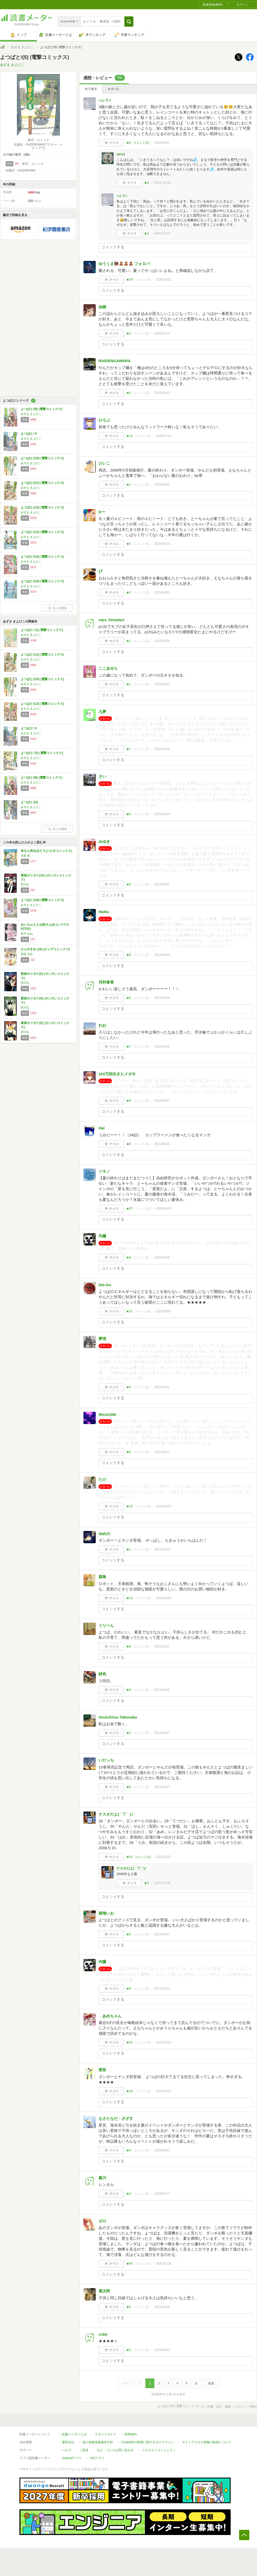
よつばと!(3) (29, 802)
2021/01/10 (163, 2091)
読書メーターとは (74, 2434)
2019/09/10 (161, 2350)
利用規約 (130, 2434)
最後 (211, 2383)
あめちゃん (110, 2016)
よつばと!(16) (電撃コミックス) (42, 900)
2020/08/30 (161, 2150)
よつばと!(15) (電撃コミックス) (42, 581)
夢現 (102, 1338)
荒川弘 (25, 884)
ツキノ (104, 1171)
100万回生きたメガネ (117, 1074)
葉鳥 (102, 1577)
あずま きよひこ (22, 47)
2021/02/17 (163, 1856)
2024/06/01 (161, 884)
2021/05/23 (161, 1549)
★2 (146, 183)
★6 (128, 1452)
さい (102, 776)
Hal (101, 1128)
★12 (129, 436)
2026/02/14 (161, 333)
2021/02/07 (161, 1934)
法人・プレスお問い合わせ (115, 2450)
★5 (128, 143)
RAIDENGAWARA (115, 361)
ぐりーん (106, 1625)
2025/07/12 (163, 435)
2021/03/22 (161, 1646)
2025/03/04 (161, 814)
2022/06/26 (161, 1257)
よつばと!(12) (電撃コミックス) (42, 507)
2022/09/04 (161, 1144)
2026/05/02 (161, 142)
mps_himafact (111, 620)
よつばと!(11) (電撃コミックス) (42, 483)
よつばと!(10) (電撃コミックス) (42, 458)
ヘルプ (66, 2450)
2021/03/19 (161, 1689)
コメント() (141, 142)
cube (103, 2334)
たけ (102, 1479)
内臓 (102, 1236)
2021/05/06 (163, 1598)
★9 (128, 1257)
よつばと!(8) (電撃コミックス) (41, 409)
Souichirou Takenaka (118, 1717)
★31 (129, 1311)
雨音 (102, 2070)
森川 (102, 2177)
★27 (129, 1208)
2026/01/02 (161, 392)
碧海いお (106, 1913)
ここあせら (108, 668)
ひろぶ (104, 420)
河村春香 (106, 982)
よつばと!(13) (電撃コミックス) (42, 532)
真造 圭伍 (27, 954)
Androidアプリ (72, 2458)
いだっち (106, 1760)
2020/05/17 (161, 2193)
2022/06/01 (163, 1311)
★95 (129, 2263)
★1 (146, 233)
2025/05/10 (161, 543)
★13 (129, 1598)
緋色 (102, 1674)
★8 (128, 955)
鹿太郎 (104, 2291)
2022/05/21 (161, 1387)
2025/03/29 (161, 749)
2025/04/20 (161, 592)
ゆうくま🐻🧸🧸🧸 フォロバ (124, 263)
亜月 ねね (27, 933)
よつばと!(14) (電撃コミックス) (42, 556)
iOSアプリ (97, 2458)
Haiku (104, 911)
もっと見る (57, 608)
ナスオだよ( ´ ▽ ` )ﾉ (116, 1814)
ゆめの (104, 1533)
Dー (102, 512)
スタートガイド (105, 2434)
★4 (128, 2150)
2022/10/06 (161, 1046)
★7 (128, 749)
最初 (125, 2383)
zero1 (120, 154)
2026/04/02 (163, 279)
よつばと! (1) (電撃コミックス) (42, 630)
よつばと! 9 (29, 433)
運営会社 (68, 2442)
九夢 (102, 711)
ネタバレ (114, 89)
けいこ (104, 463)
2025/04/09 (161, 640)
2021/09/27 (163, 1506)
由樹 (102, 307)
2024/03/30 (161, 954)
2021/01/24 (161, 1988)
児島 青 (25, 855)
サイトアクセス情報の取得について (206, 2442)
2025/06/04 (161, 484)
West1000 (107, 1414)
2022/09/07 (161, 1100)
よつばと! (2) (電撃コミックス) (42, 753)
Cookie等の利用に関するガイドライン (147, 2442)
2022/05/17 (161, 1452)
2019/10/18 (161, 2306)
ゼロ (102, 2221)
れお (102, 1025)
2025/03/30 (161, 684)
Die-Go (105, 1285)
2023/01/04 (161, 997)
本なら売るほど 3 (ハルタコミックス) (46, 851)
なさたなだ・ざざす (116, 2118)
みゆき (104, 841)
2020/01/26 (163, 2263)
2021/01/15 (163, 2042)
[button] (128, 21)
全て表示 (91, 89)
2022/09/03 (163, 1208)
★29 (129, 279)
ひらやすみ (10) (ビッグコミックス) (45, 949)
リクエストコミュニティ (159, 2450)
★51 (129, 1857)
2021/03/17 (161, 1732)
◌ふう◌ (105, 100)
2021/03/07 (161, 1786)
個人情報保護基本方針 (97, 2442)
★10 (129, 1506)
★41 (129, 2042)
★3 (128, 393)
